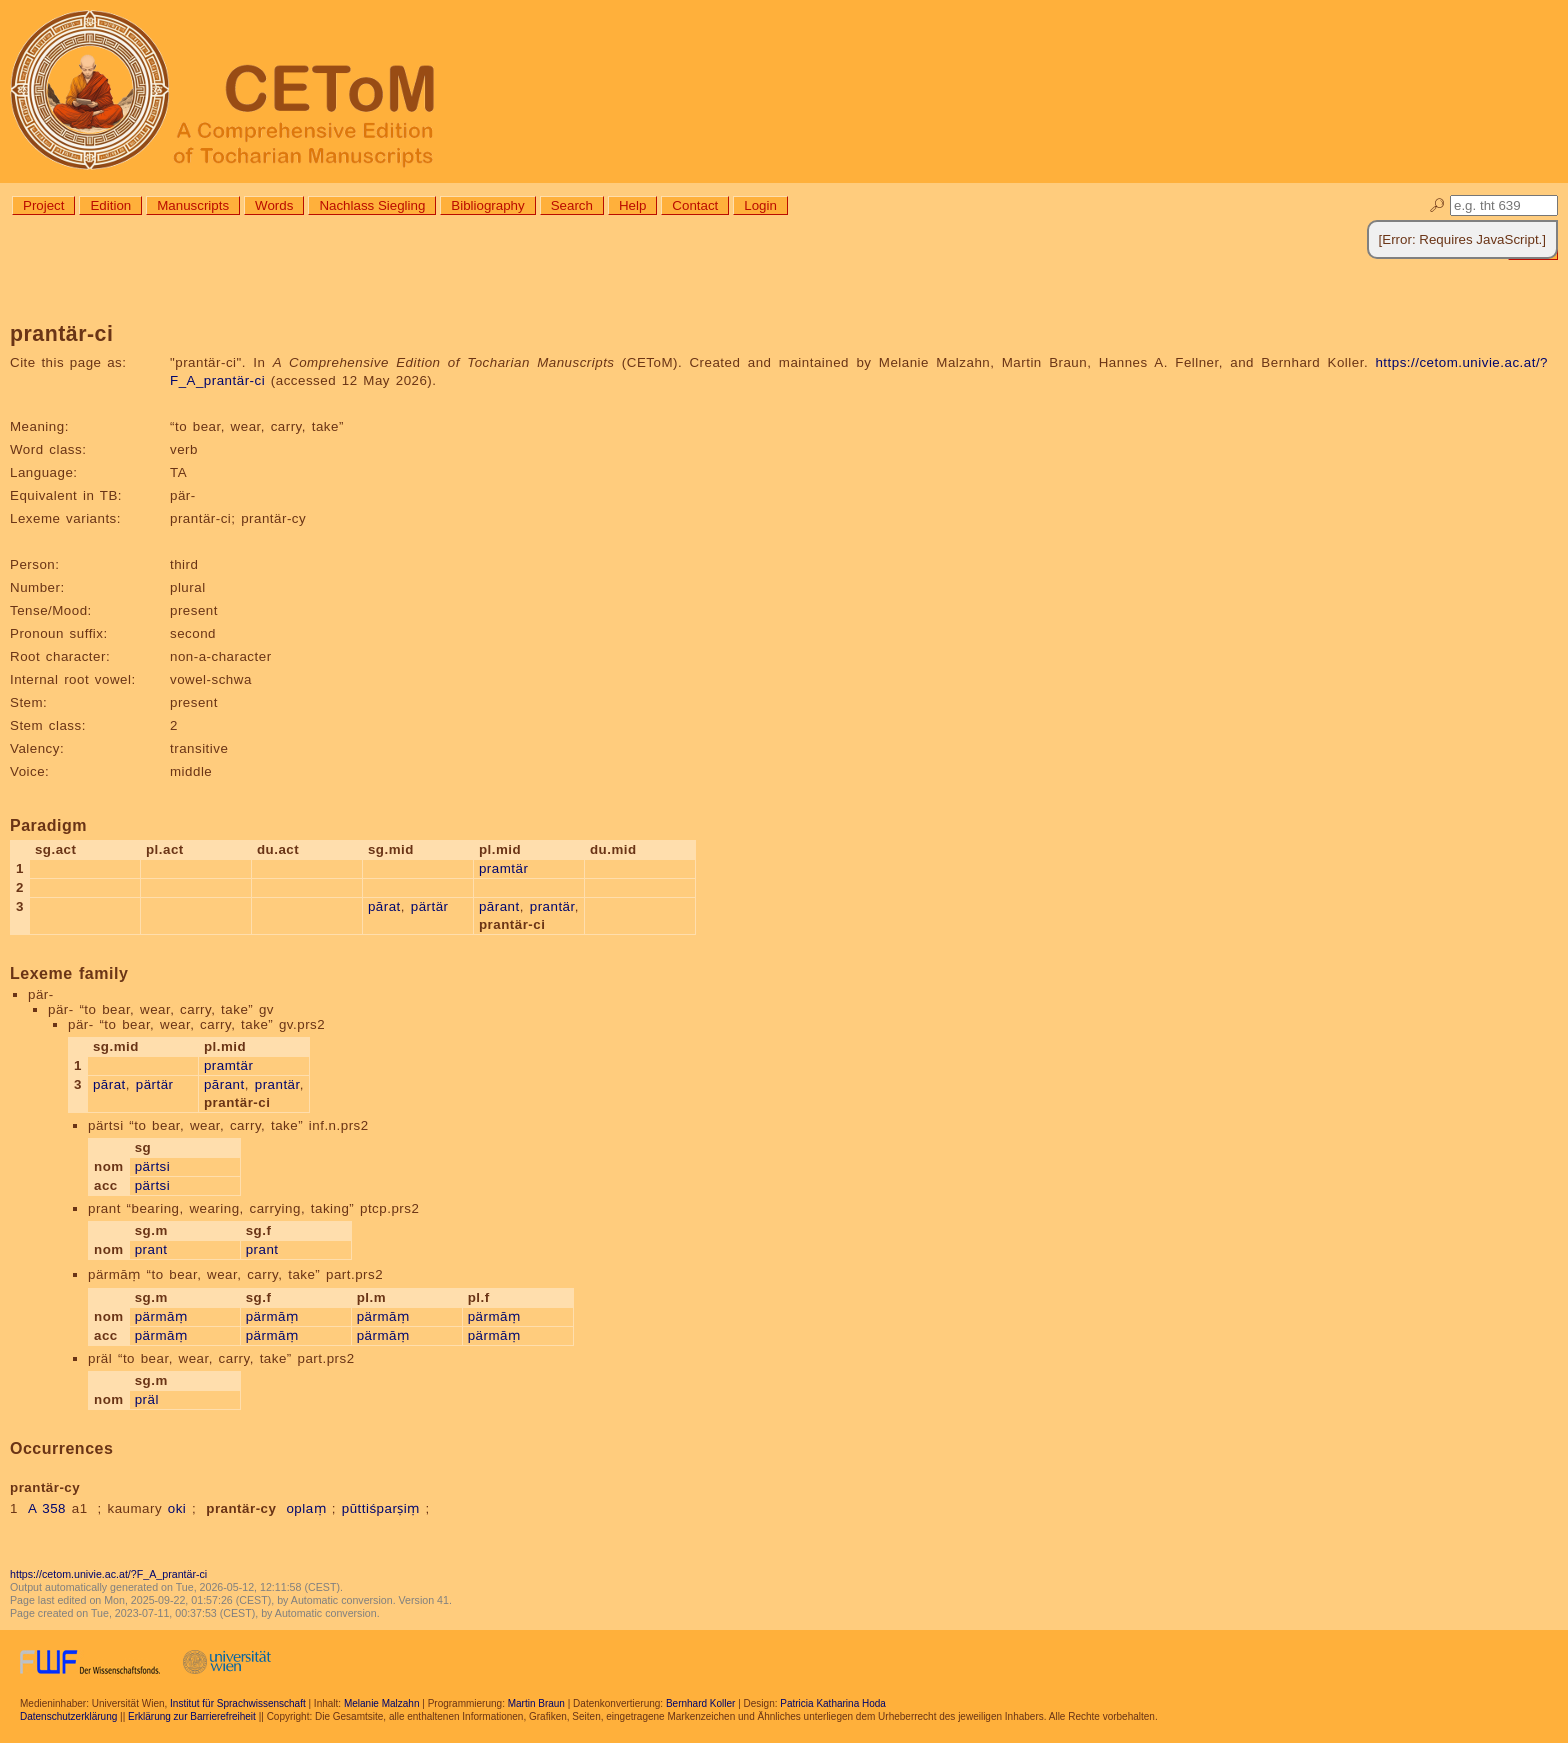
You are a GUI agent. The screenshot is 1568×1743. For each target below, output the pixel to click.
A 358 (47, 1508)
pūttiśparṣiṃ (381, 1508)
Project (43, 205)
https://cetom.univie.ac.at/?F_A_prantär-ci (108, 1574)
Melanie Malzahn (382, 1703)
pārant (499, 906)
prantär (552, 906)
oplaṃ (306, 1508)
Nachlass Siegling (372, 205)
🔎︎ (1437, 205)
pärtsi (153, 1166)
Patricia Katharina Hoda (833, 1703)
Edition (110, 205)
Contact (695, 205)
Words (274, 205)
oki (177, 1508)
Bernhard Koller (700, 1703)
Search (572, 205)
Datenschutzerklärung (68, 1716)
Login (760, 205)
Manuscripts (193, 205)
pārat (384, 906)
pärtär (430, 906)
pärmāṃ (161, 1316)
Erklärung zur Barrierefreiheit (192, 1716)
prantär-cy (241, 1508)
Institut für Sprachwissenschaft (238, 1703)
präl (147, 1399)
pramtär (503, 868)
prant (151, 1249)
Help (632, 205)
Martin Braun (536, 1703)
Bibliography (487, 205)
